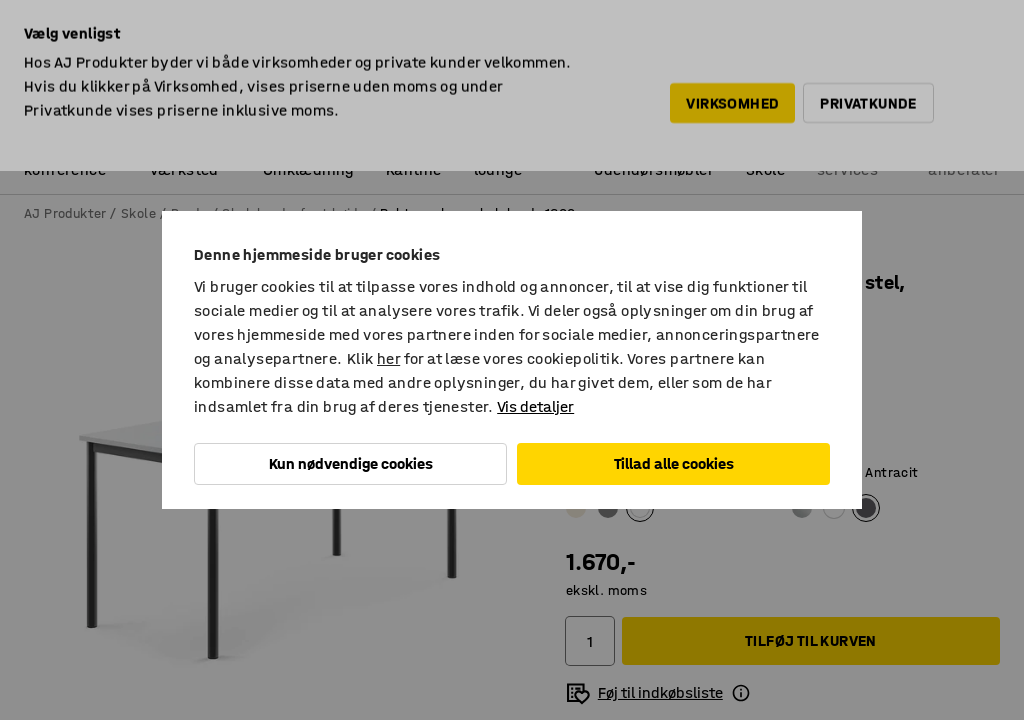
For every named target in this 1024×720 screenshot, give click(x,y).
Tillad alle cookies (674, 463)
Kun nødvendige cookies (351, 463)
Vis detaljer (535, 406)
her (388, 358)
